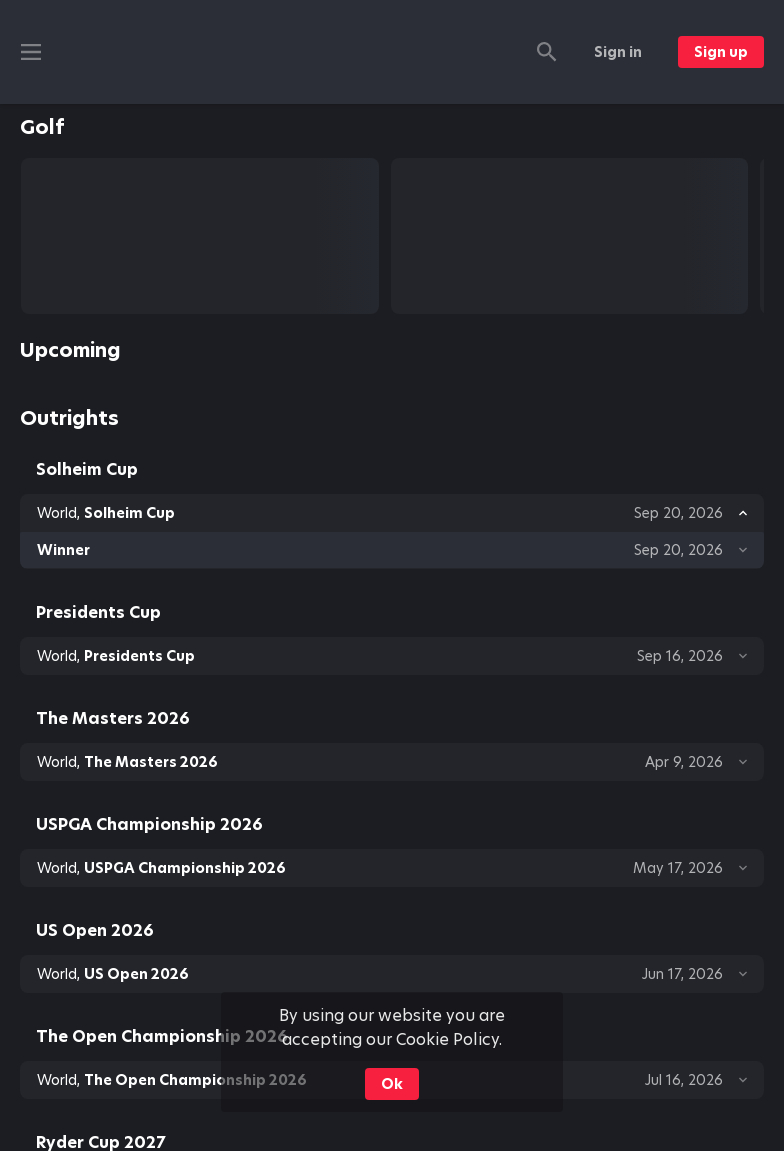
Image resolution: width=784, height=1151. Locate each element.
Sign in (618, 52)
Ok (392, 1084)
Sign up (721, 52)
